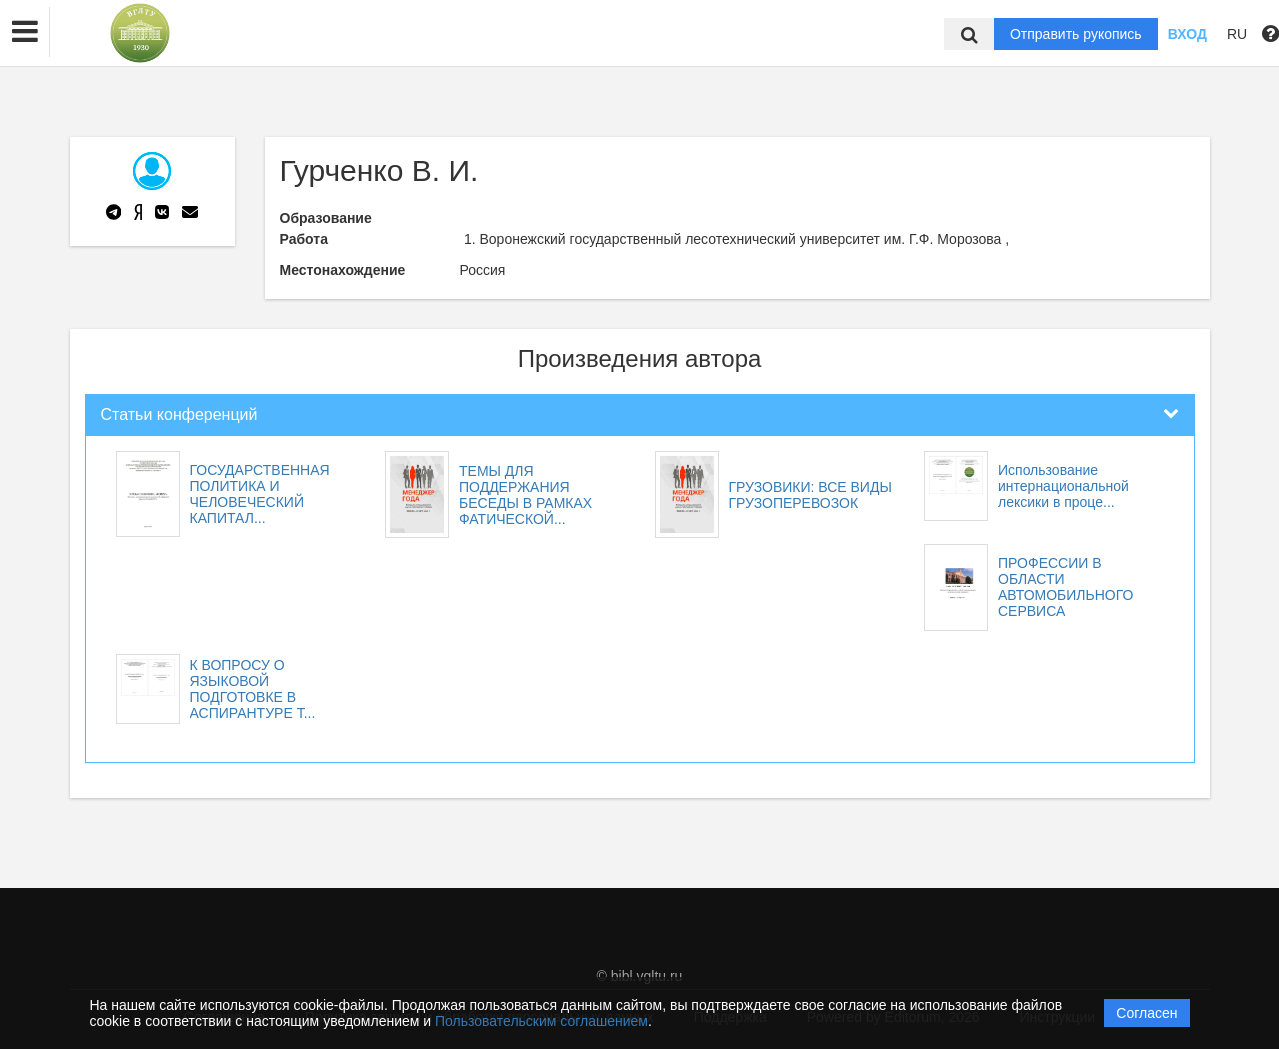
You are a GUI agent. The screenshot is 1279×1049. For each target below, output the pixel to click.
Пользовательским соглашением (541, 1021)
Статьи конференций (179, 414)
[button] (25, 32)
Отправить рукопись (1076, 34)
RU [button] (1237, 34)
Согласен (1146, 1013)
